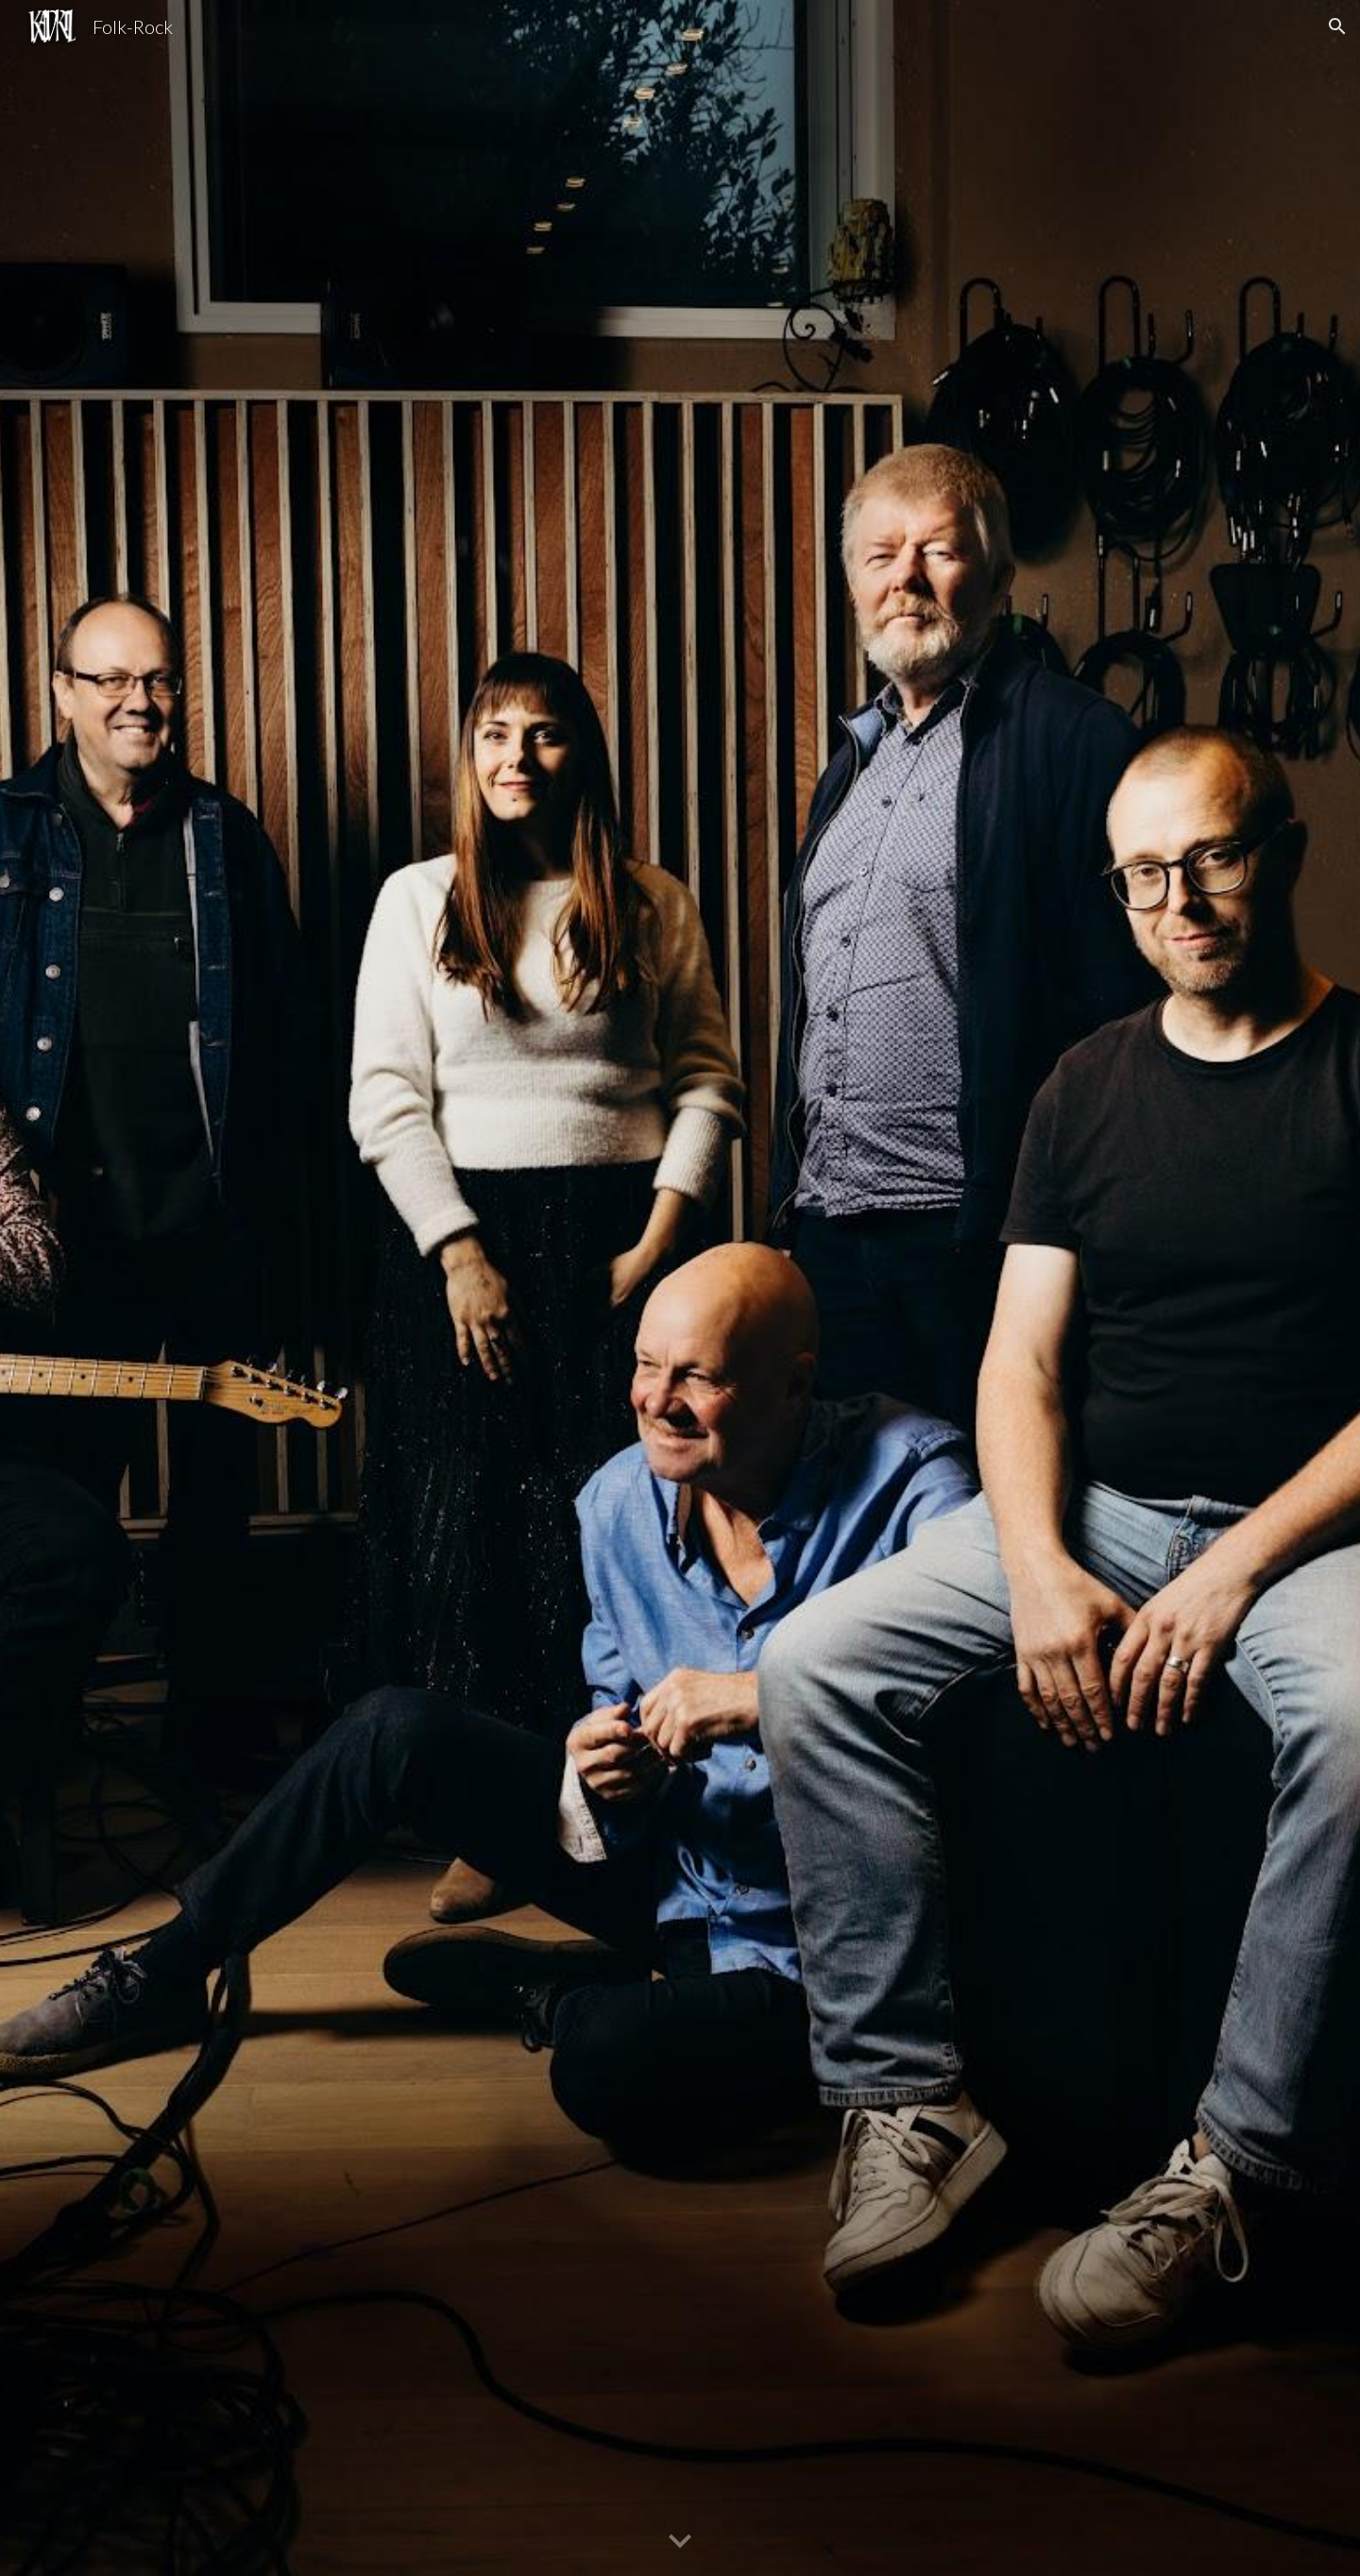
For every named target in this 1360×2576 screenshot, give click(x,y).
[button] (1337, 26)
